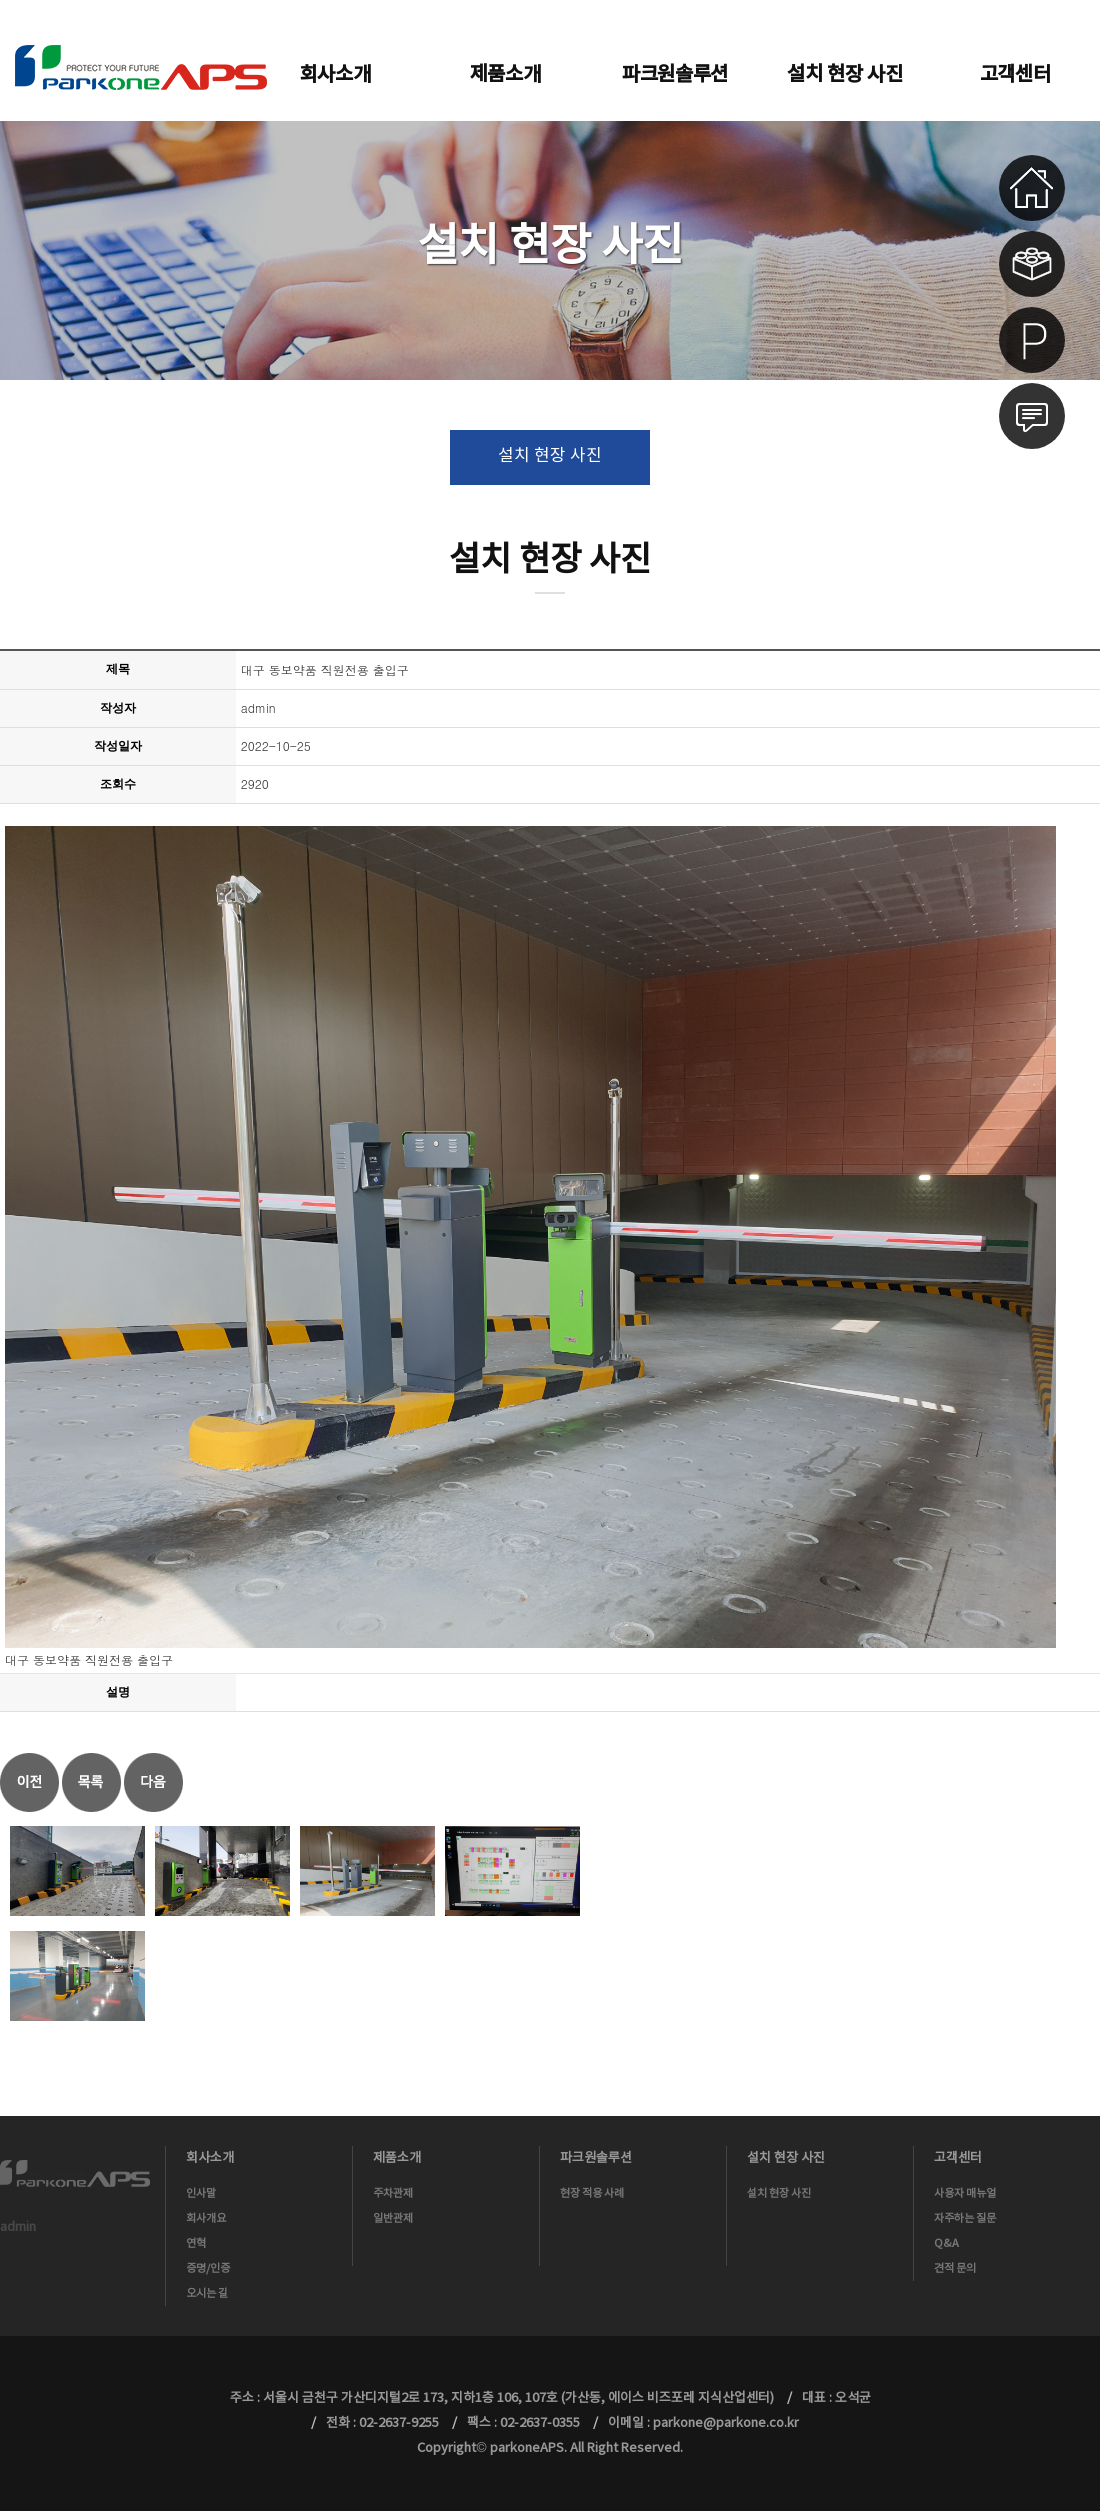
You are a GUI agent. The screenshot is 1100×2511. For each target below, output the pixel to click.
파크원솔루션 (675, 75)
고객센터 (1015, 75)
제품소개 (505, 75)
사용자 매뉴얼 (965, 2193)
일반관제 (393, 2218)
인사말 (201, 2193)
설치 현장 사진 (845, 75)
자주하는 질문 (965, 2218)
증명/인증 (208, 2268)
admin (18, 2227)
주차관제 (393, 2193)
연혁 (196, 2243)
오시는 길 (207, 2293)
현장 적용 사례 (592, 2193)
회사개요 (206, 2218)
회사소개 (335, 75)
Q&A (946, 2243)
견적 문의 (955, 2268)
